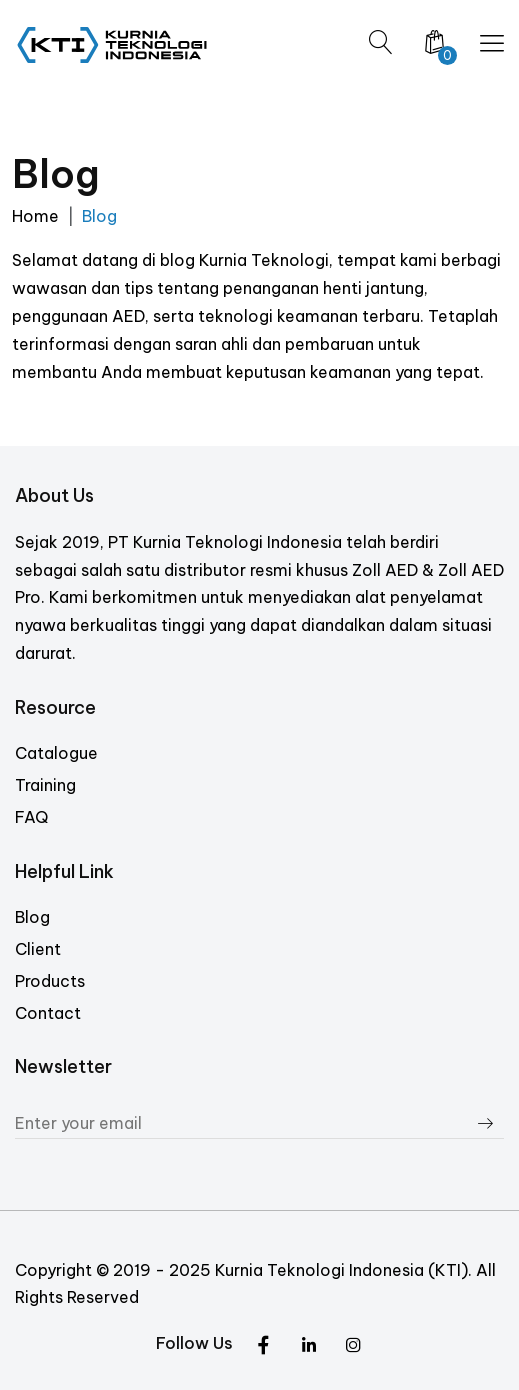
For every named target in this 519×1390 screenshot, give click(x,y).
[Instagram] (308, 1346)
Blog (32, 917)
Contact (48, 1013)
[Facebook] (353, 1346)
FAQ (31, 817)
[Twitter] (263, 1346)
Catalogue (56, 753)
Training (45, 785)
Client (38, 949)
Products (50, 981)
